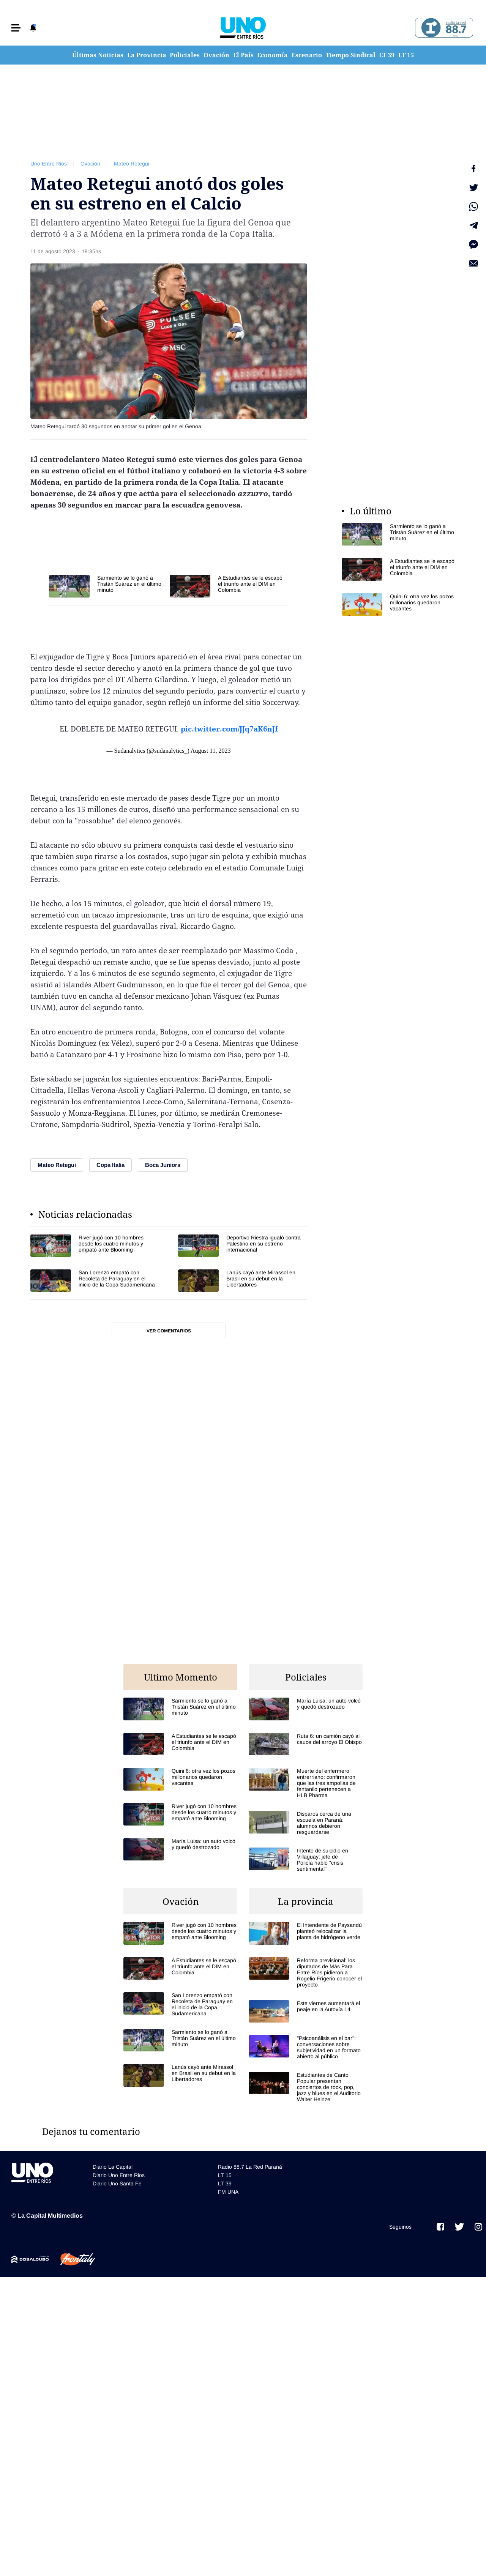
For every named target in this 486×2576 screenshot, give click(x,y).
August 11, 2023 (211, 750)
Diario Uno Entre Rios (119, 2175)
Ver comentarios (169, 1331)
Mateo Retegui (131, 163)
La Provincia (146, 55)
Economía (272, 55)
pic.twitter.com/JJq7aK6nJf (229, 729)
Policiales (185, 55)
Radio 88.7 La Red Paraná (250, 2167)
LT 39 (386, 55)
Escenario (307, 55)
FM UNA (228, 2192)
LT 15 (406, 55)
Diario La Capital (113, 2167)
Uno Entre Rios (48, 163)
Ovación (216, 55)
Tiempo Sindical (351, 55)
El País (243, 55)
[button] (16, 28)
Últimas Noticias (97, 55)
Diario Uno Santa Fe (117, 2183)
